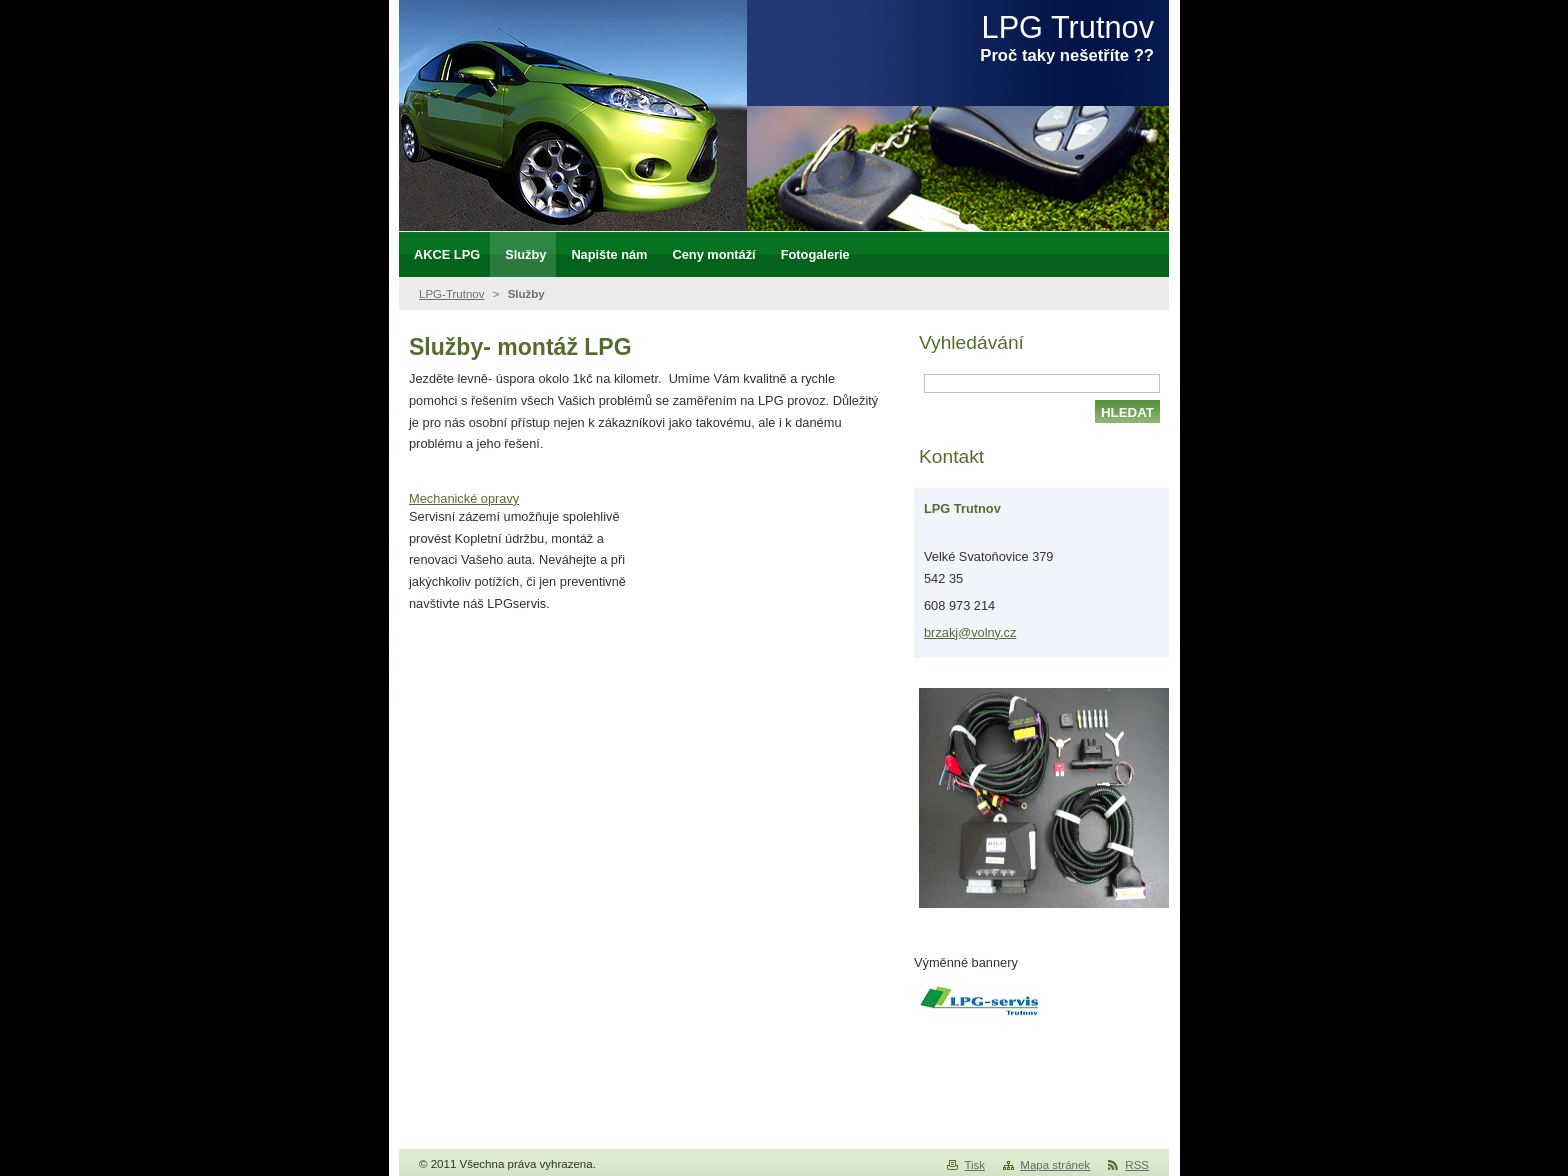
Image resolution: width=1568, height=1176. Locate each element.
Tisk (974, 1165)
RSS (1137, 1165)
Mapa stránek (1055, 1165)
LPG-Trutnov (452, 294)
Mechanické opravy (464, 498)
